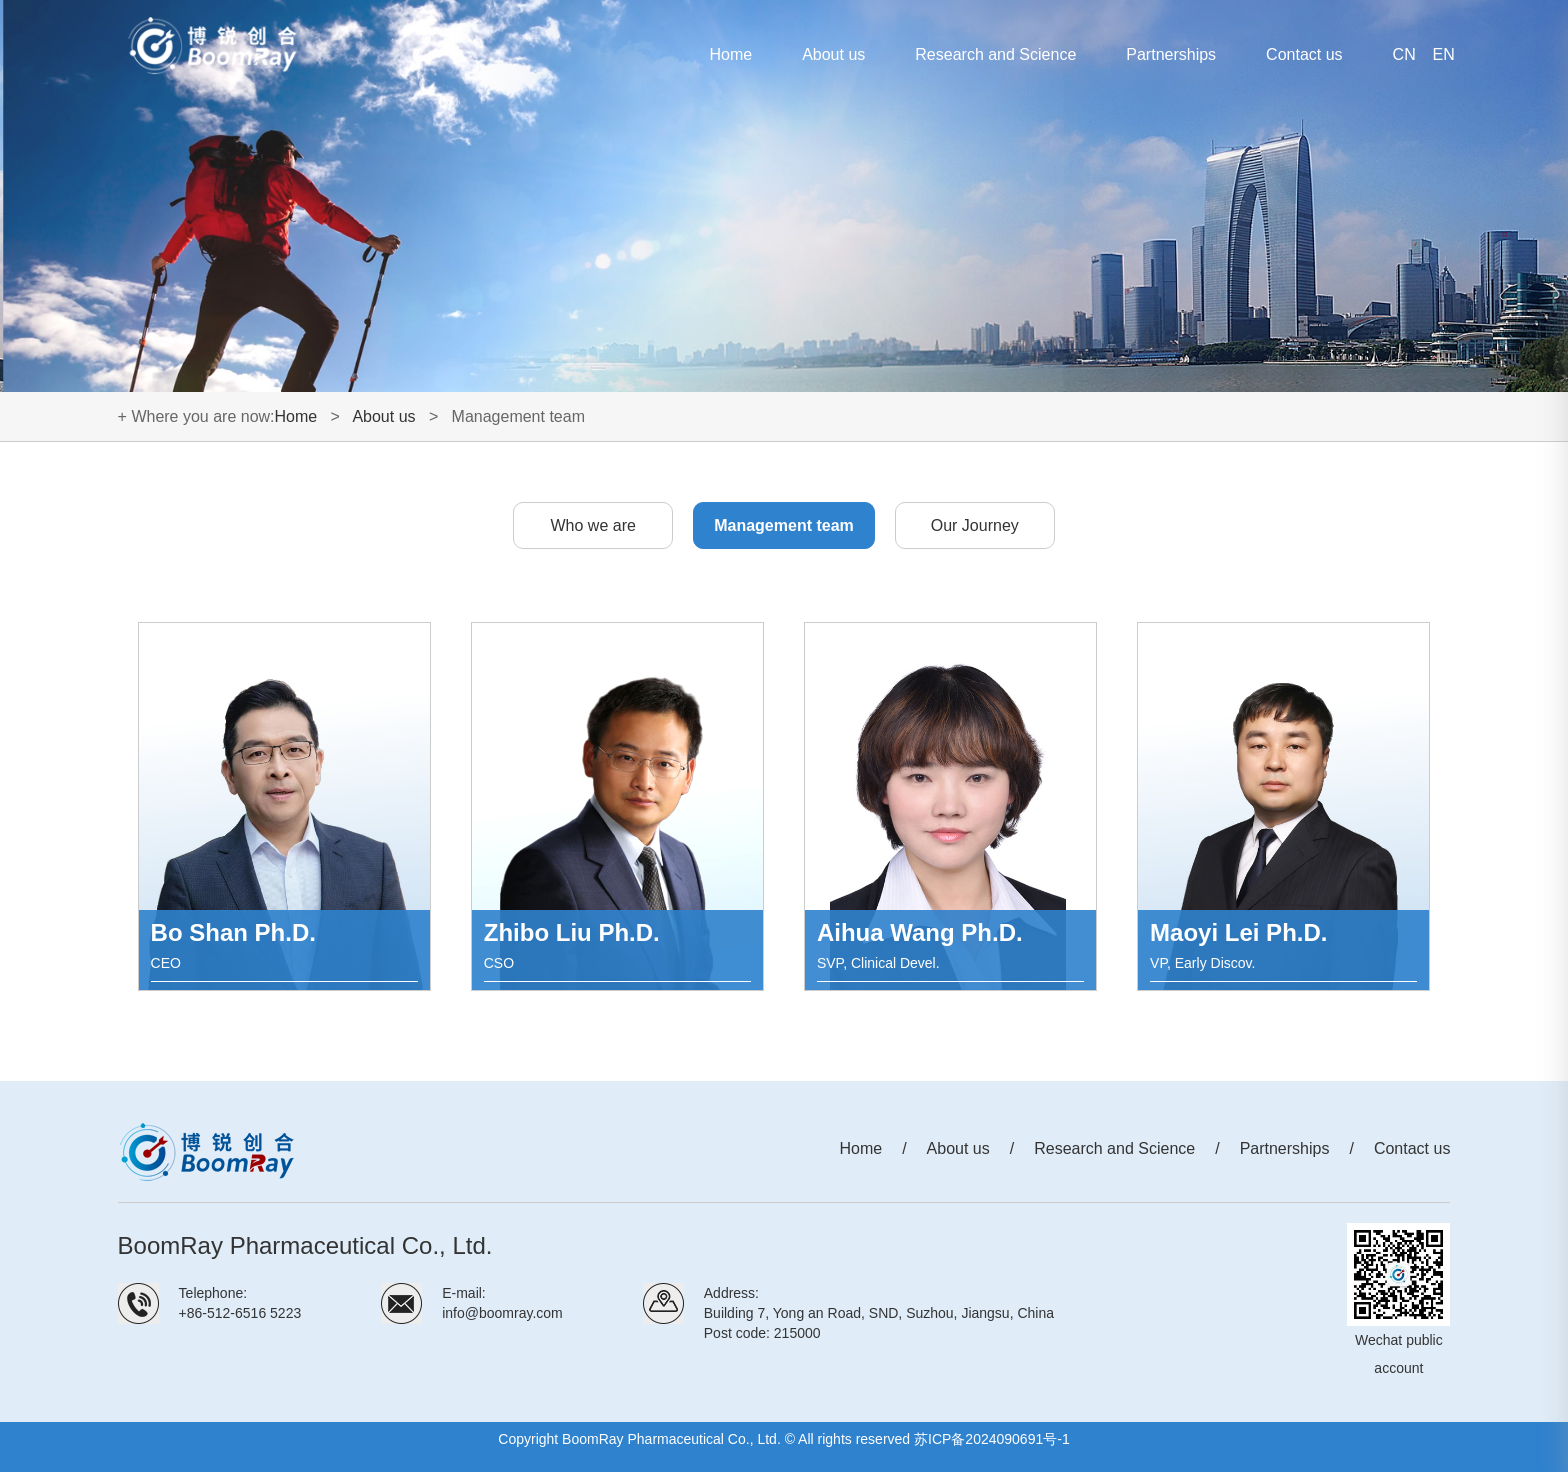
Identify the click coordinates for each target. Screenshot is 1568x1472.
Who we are (593, 525)
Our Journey (975, 525)
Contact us (1304, 54)
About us (833, 54)
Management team (784, 525)
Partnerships (1171, 54)
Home (730, 54)
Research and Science (995, 54)
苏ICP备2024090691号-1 (992, 1439)
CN (1404, 54)
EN (1444, 54)
